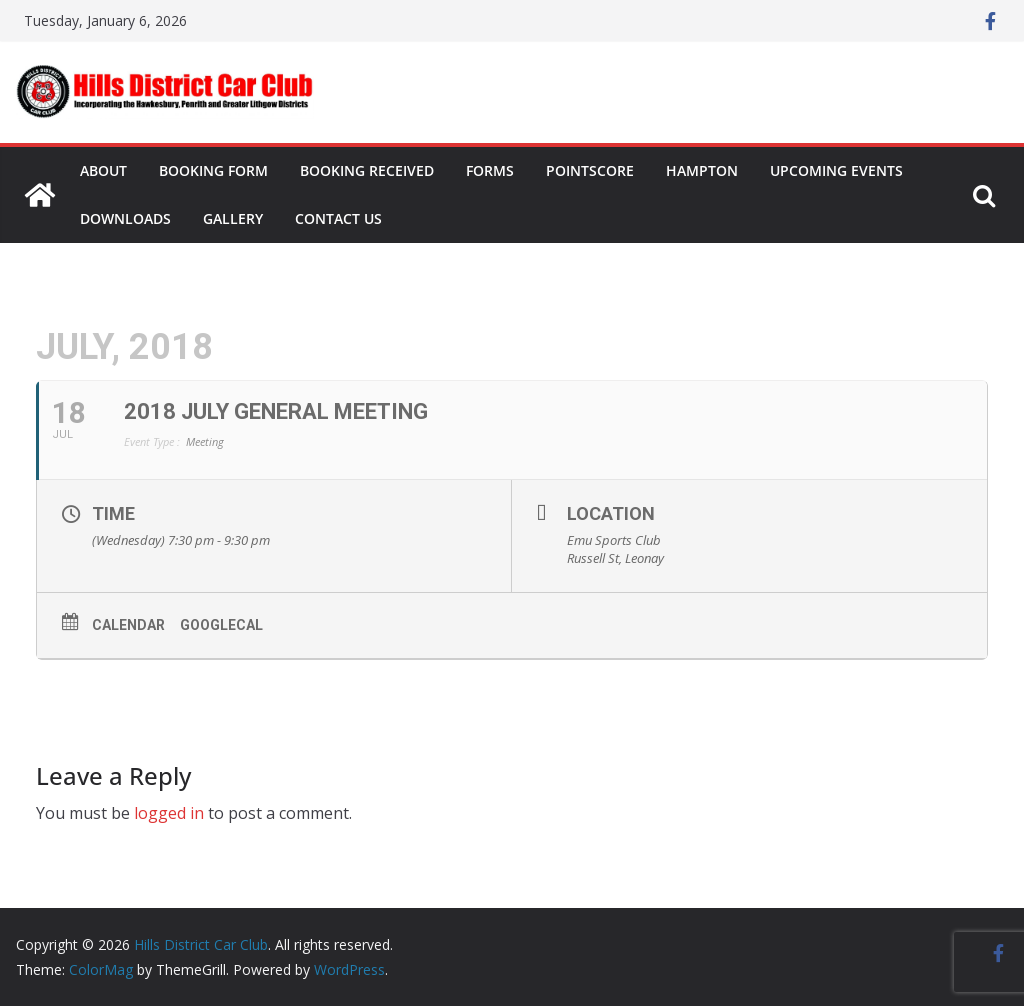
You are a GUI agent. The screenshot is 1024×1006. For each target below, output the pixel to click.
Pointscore (590, 170)
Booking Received (367, 170)
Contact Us (338, 218)
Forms (490, 170)
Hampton (702, 170)
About (103, 170)
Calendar (128, 625)
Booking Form (213, 170)
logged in (169, 813)
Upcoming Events (836, 170)
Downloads (125, 218)
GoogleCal (221, 625)
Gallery (233, 218)
